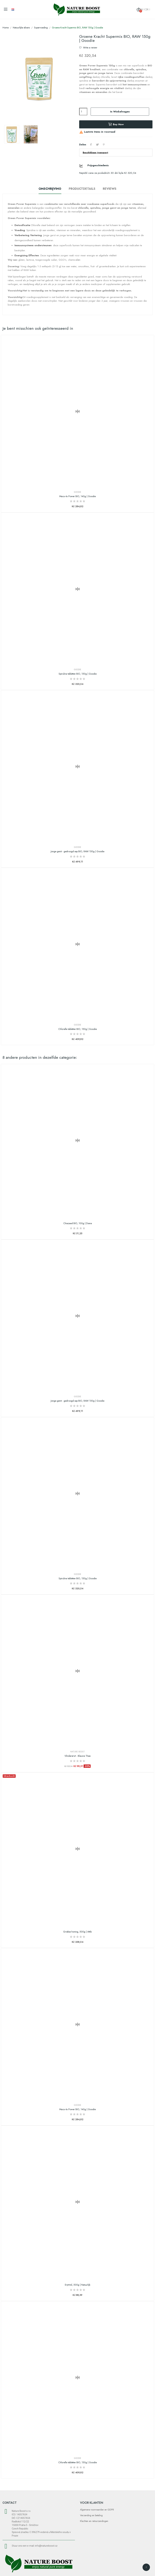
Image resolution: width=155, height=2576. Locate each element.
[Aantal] (83, 111)
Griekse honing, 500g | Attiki (77, 1931)
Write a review (89, 47)
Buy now (116, 124)
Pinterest (104, 144)
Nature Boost (77, 1752)
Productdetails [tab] (82, 189)
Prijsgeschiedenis (98, 165)
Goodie (77, 492)
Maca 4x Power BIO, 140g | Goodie (77, 496)
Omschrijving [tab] (50, 189)
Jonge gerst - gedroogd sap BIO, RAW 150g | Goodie (77, 851)
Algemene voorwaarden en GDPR (97, 2509)
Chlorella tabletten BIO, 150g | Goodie (77, 1029)
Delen (91, 144)
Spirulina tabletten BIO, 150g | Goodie (78, 673)
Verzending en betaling (91, 2515)
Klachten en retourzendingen (94, 2521)
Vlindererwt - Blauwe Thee (77, 1756)
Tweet (97, 144)
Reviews (109, 189)
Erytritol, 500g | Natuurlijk (77, 2284)
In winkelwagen (120, 111)
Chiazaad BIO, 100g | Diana (77, 1223)
